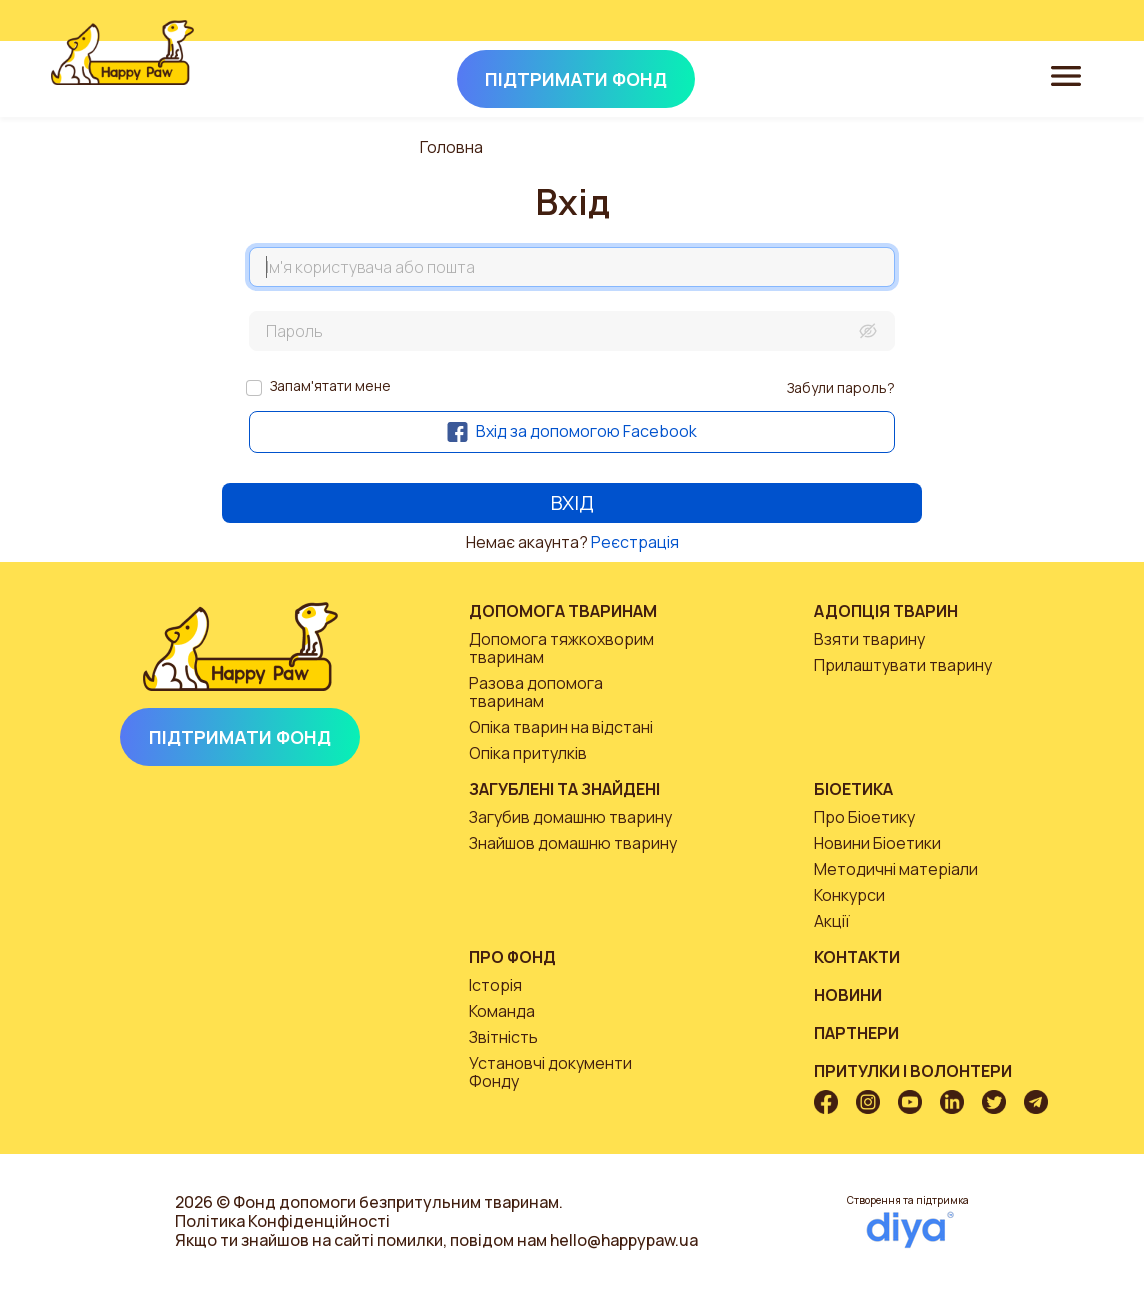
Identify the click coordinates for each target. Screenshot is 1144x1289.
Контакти (857, 957)
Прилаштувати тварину (903, 665)
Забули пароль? (841, 387)
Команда (502, 1011)
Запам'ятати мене (330, 385)
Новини (848, 995)
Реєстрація (635, 542)
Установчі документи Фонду (550, 1072)
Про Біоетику (864, 817)
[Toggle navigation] (1066, 75)
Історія (495, 985)
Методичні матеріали (896, 869)
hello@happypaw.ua (624, 1240)
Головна (451, 147)
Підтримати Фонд (240, 737)
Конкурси (849, 895)
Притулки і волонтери (913, 1071)
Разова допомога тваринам (536, 692)
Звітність (503, 1037)
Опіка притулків (528, 753)
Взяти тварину (869, 639)
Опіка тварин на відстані (561, 727)
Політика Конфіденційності (282, 1221)
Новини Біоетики (877, 843)
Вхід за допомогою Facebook (572, 431)
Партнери (856, 1033)
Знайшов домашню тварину (573, 843)
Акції (832, 921)
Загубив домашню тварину (570, 817)
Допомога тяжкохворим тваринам (561, 648)
